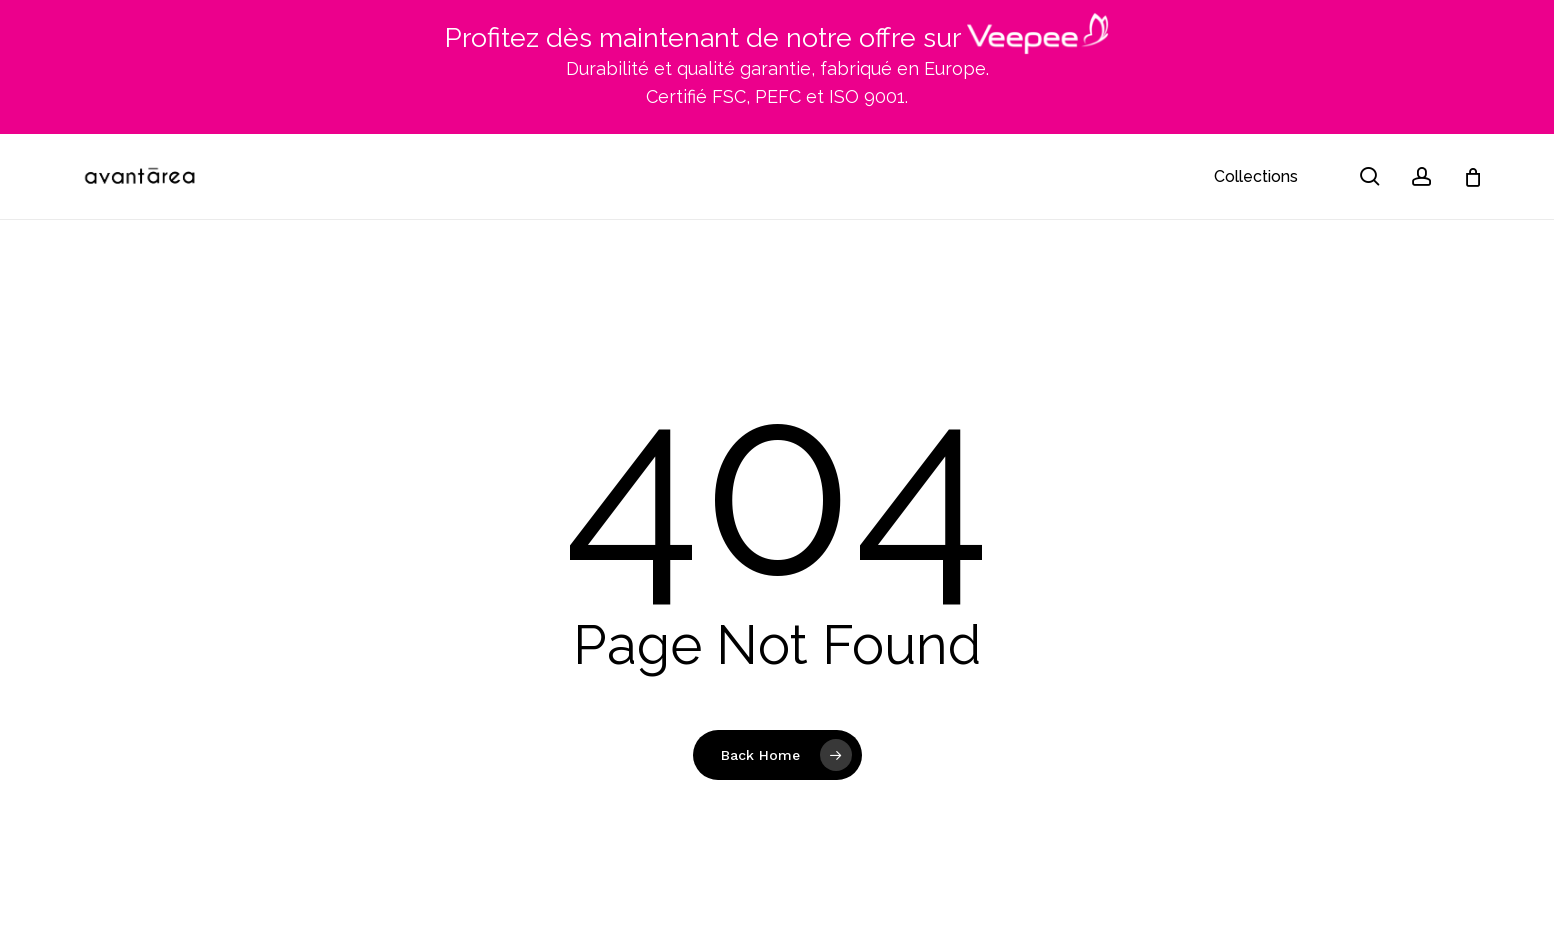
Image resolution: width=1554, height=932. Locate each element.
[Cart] (1473, 177)
